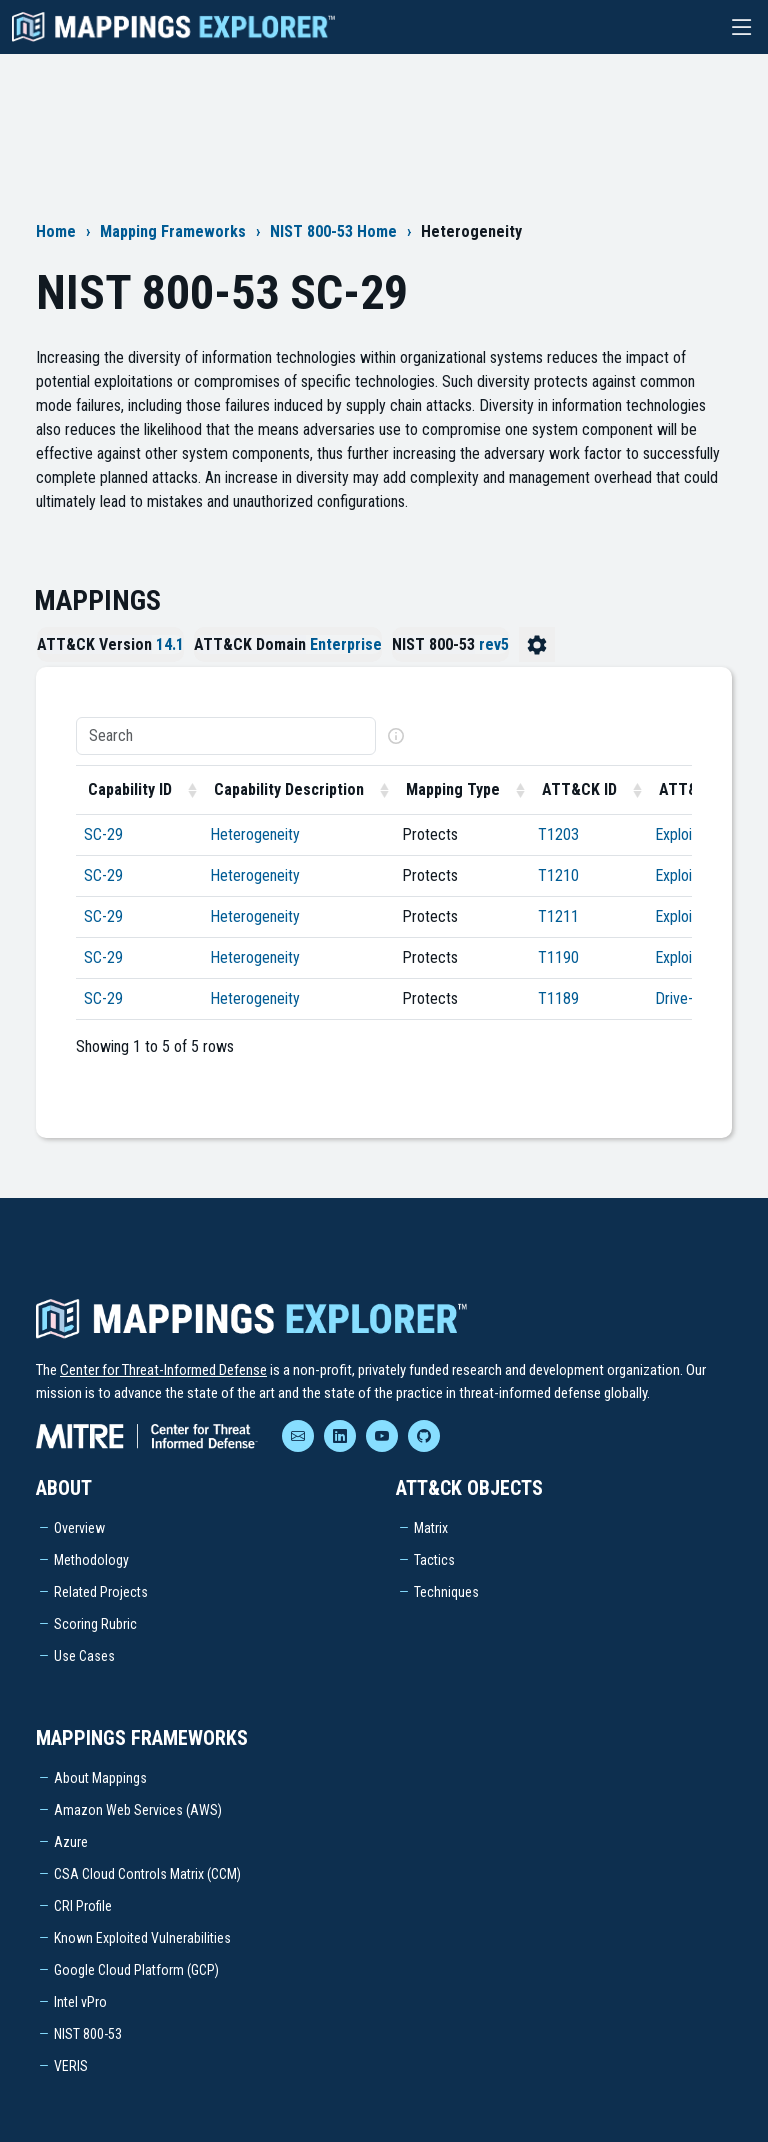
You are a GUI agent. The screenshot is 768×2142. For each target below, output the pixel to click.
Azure (71, 1842)
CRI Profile (83, 1906)
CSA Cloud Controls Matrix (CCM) (147, 1874)
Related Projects (101, 1592)
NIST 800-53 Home (333, 231)
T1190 (558, 957)
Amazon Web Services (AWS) (138, 1810)
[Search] (226, 736)
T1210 (558, 875)
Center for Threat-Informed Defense (163, 1370)
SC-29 (103, 834)
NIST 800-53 (88, 2034)
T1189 (558, 998)
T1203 (558, 834)
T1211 (558, 916)
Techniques (446, 1592)
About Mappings (100, 1778)
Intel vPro (80, 2002)
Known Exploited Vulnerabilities (142, 1938)
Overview (79, 1528)
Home (56, 231)
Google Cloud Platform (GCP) (136, 1970)
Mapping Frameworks (173, 231)
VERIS (71, 2066)
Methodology (91, 1560)
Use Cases (84, 1656)
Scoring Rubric (95, 1624)
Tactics (434, 1560)
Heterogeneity (255, 834)
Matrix (431, 1528)
